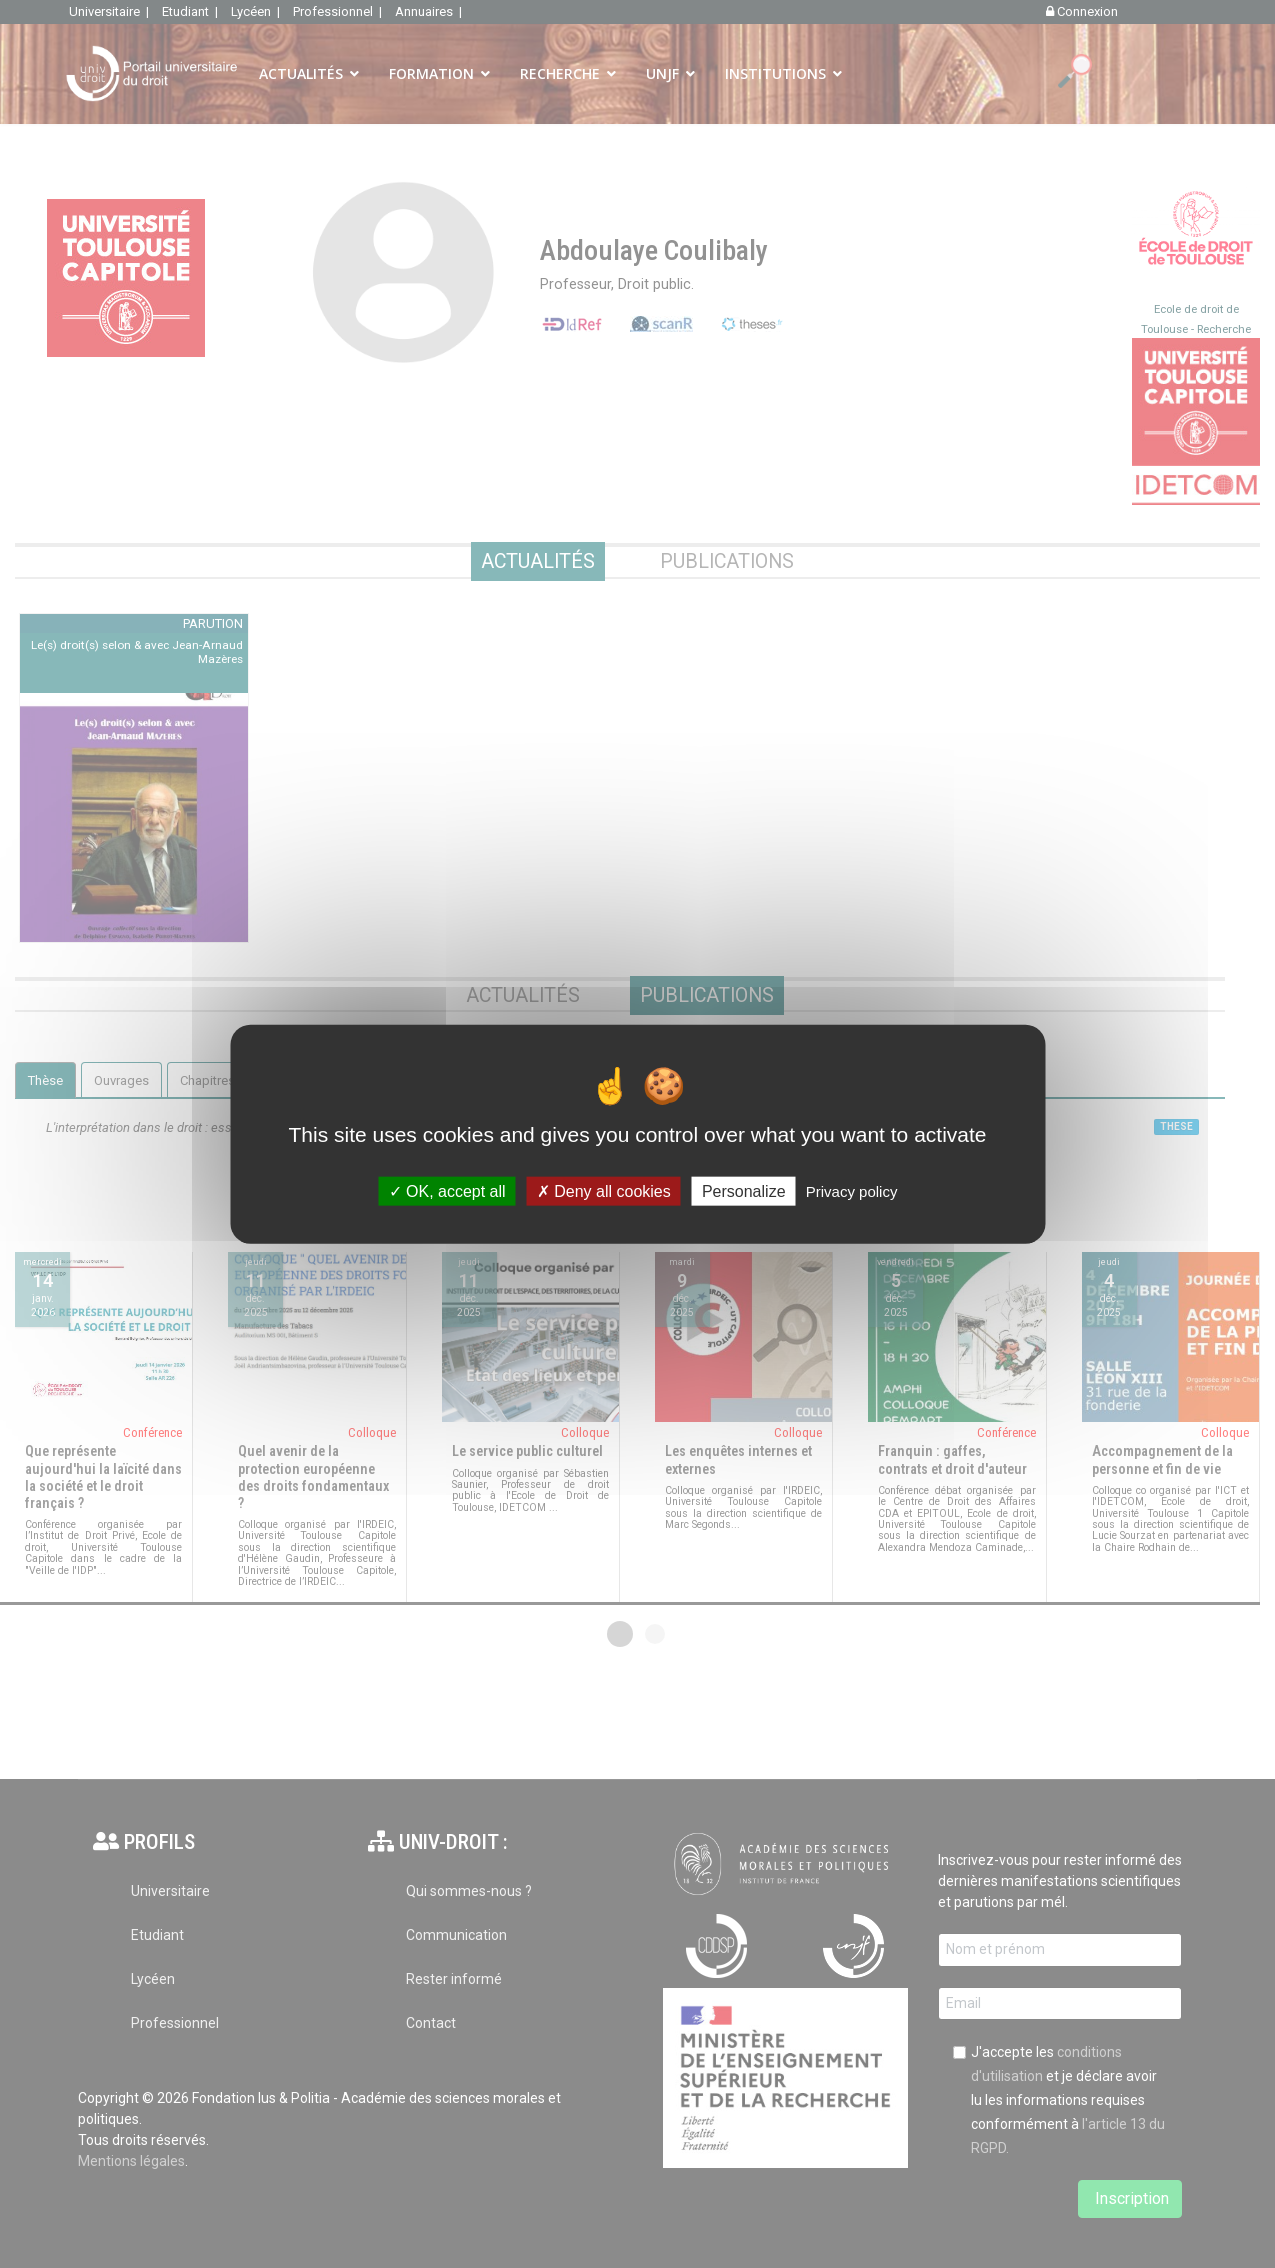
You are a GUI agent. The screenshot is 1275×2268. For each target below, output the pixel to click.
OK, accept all (447, 1190)
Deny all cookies (604, 1190)
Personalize (744, 1190)
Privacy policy (852, 1190)
